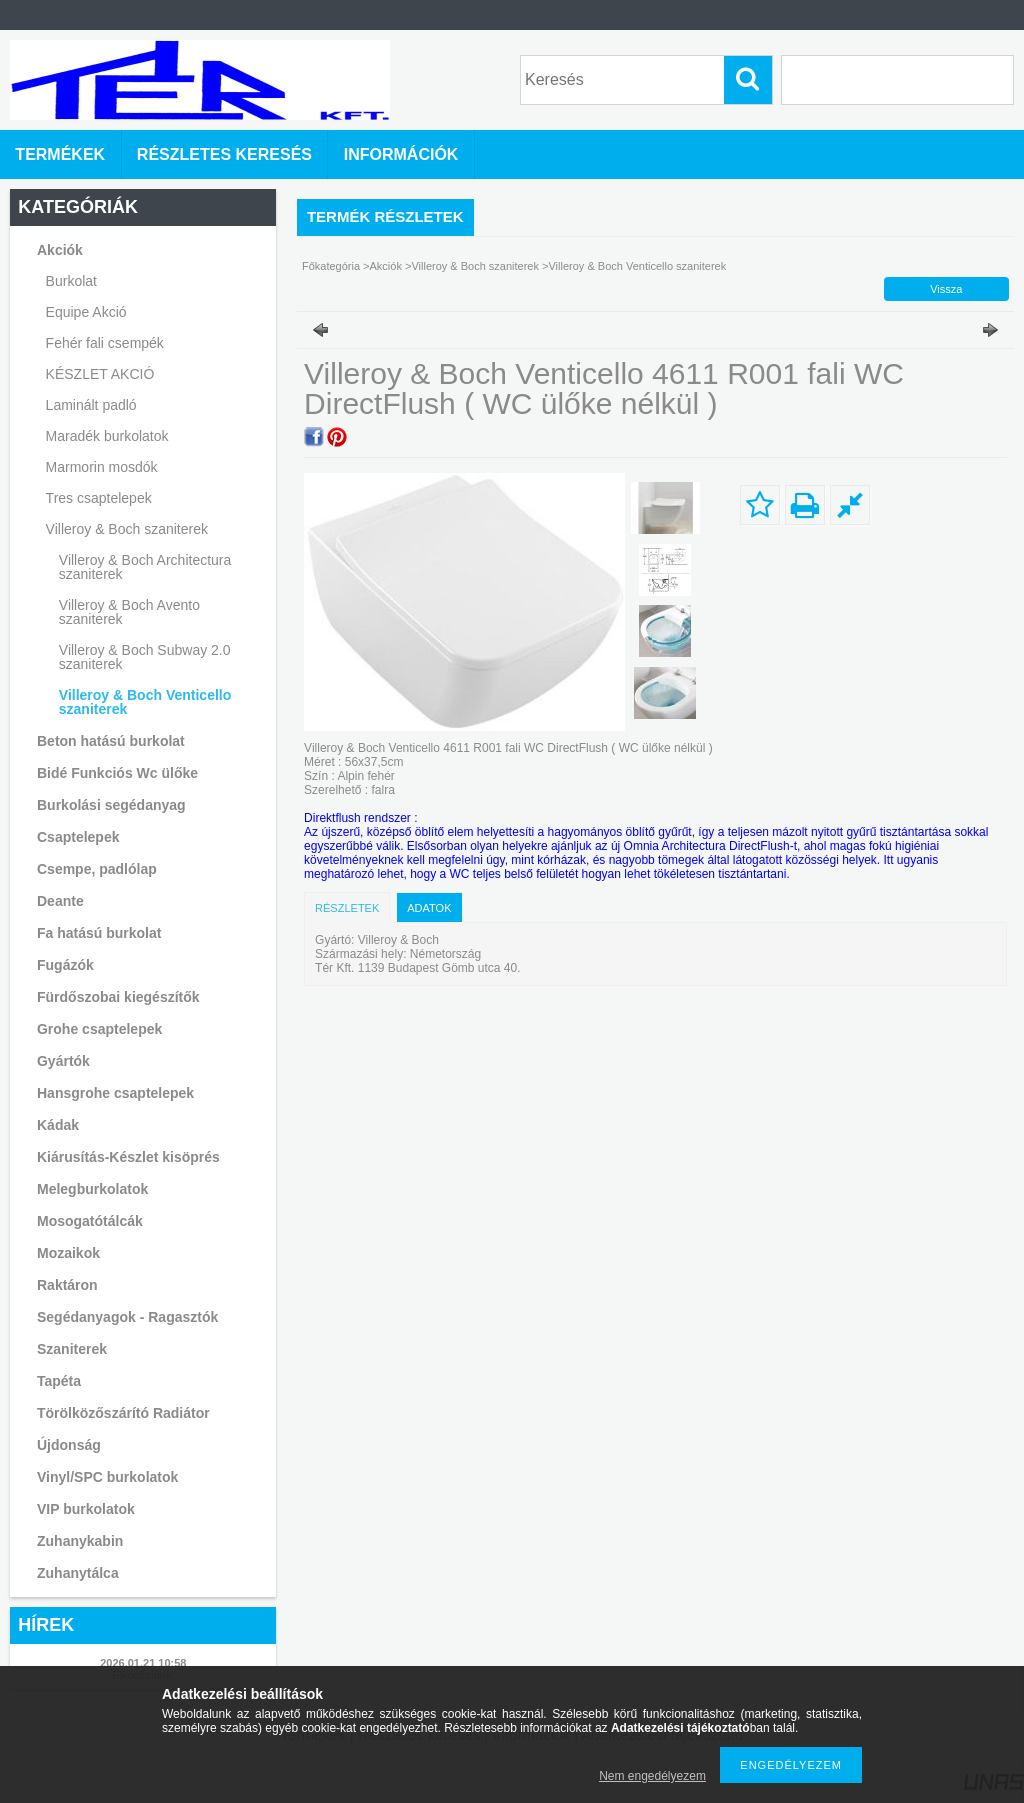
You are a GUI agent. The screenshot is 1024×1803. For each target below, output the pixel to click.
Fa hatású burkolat (99, 933)
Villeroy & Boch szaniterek (476, 266)
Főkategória (331, 266)
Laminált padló (91, 405)
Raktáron (67, 1285)
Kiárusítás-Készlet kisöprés (128, 1157)
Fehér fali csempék (105, 343)
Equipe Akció (86, 312)
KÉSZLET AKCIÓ (100, 374)
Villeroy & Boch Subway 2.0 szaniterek (145, 657)
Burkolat (71, 281)
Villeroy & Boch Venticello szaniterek (145, 702)
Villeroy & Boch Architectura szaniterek (145, 567)
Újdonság (69, 1445)
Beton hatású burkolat (111, 741)
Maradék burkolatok (107, 436)
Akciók (386, 266)
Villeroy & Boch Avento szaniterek (129, 612)
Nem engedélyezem (652, 1776)
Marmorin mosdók (102, 467)
